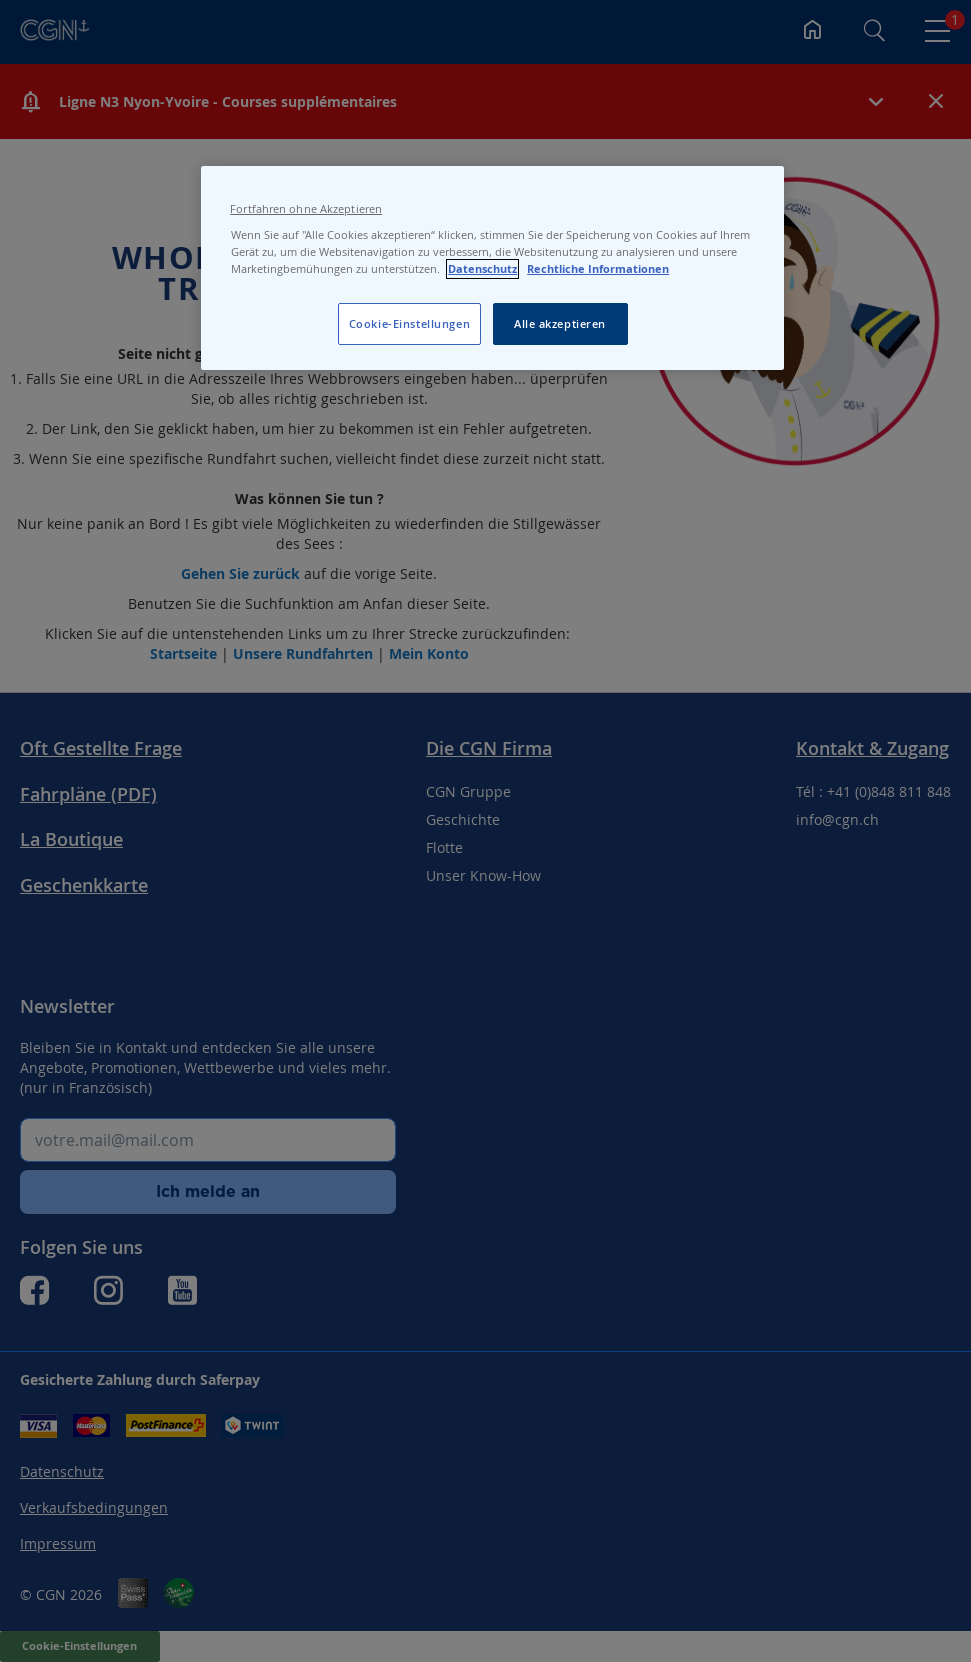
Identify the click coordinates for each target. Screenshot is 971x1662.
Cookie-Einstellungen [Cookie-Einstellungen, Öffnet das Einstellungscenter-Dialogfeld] (409, 323)
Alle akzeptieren (560, 323)
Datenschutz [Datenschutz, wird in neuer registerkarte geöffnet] (482, 269)
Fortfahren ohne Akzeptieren (306, 209)
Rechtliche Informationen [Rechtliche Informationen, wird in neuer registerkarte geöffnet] (598, 269)
